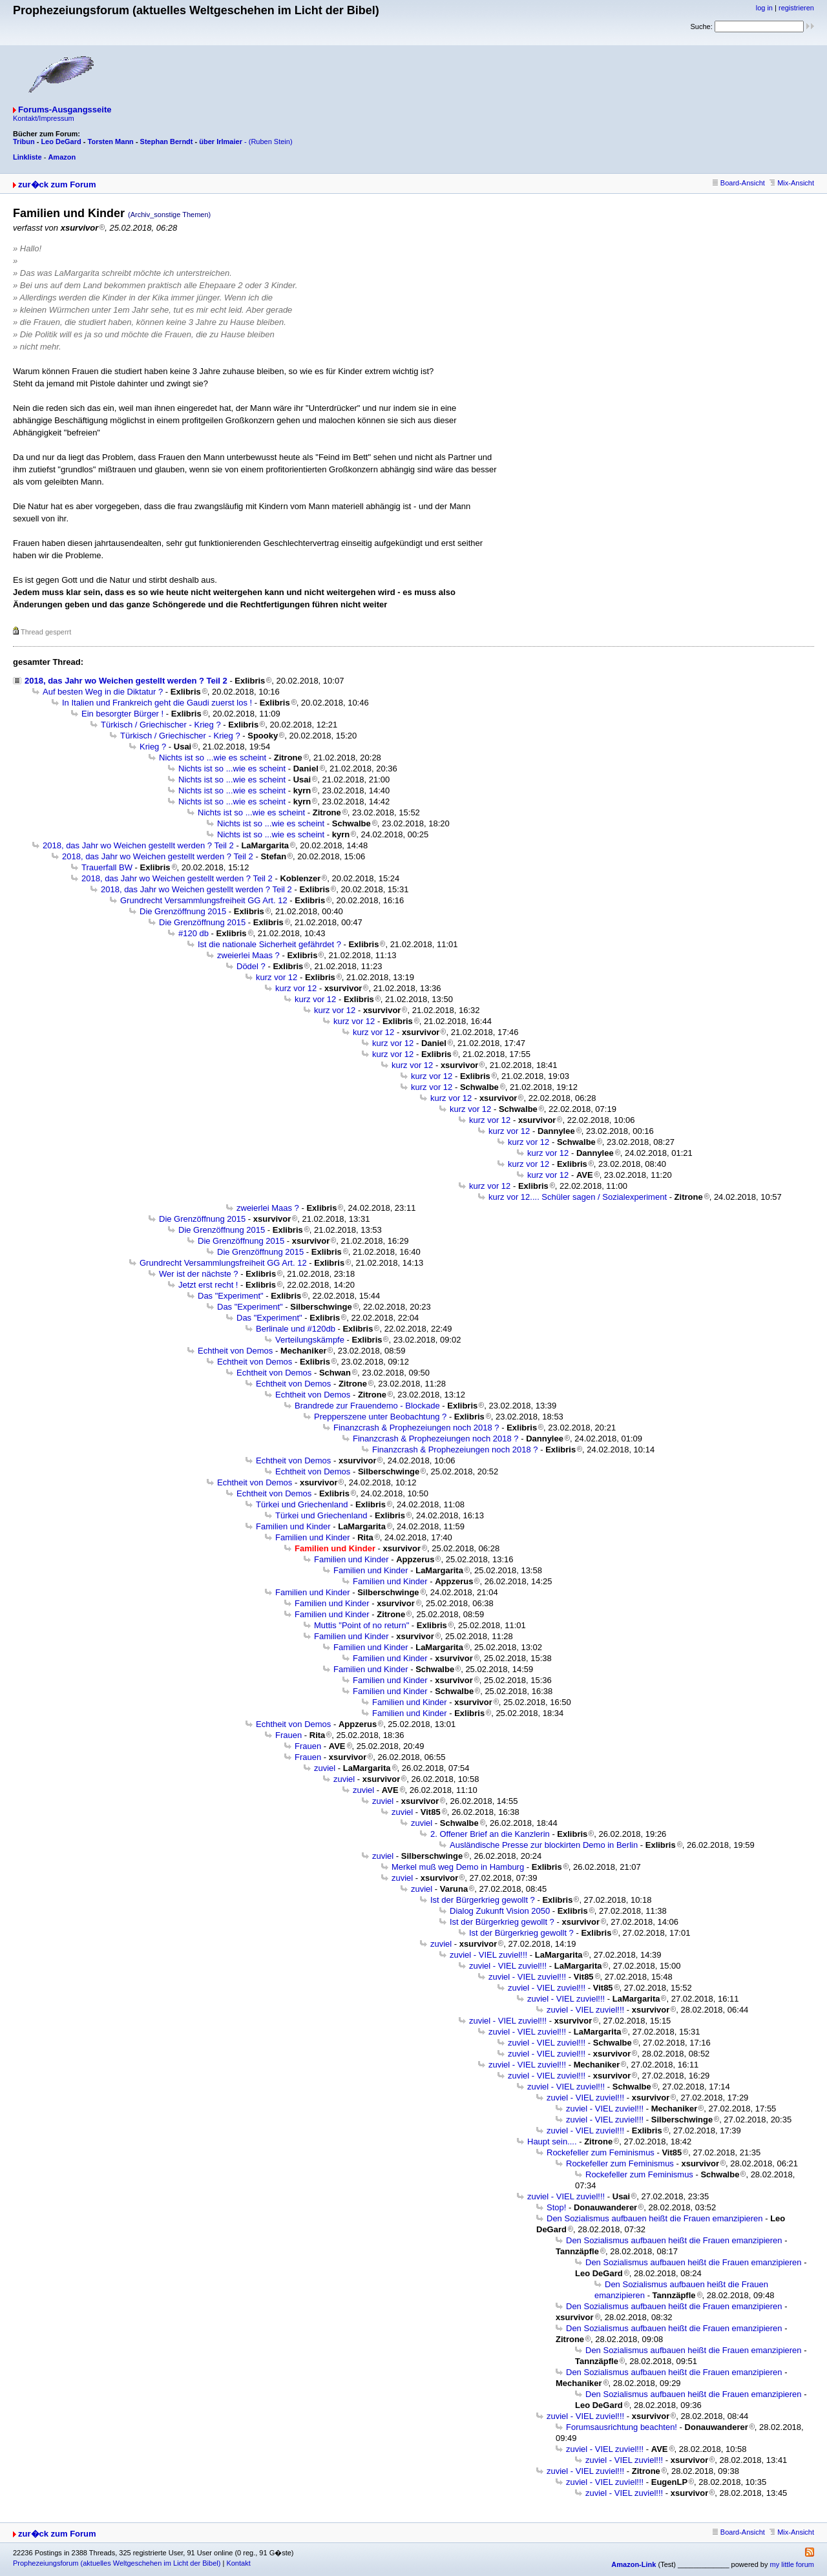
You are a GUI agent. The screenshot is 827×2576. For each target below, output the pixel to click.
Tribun (24, 141)
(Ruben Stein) (271, 141)
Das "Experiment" (231, 1296)
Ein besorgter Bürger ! (122, 713)
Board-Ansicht (739, 183)
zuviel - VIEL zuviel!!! (488, 1955)
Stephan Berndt (166, 141)
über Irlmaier (220, 141)
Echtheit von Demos (235, 1351)
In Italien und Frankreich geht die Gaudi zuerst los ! (157, 702)
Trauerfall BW (106, 867)
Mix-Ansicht (791, 183)
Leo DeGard (61, 141)
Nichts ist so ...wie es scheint (212, 757)
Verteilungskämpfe (309, 1340)
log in (764, 8)
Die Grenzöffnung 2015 (183, 911)
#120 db (193, 933)
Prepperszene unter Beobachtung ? (380, 1416)
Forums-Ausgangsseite (64, 109)
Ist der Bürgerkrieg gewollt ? (482, 1900)
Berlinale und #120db (295, 1329)
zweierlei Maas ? (248, 955)
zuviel (324, 1768)
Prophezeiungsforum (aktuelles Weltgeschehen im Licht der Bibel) (116, 2563)
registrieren (796, 8)
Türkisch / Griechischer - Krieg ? (161, 724)
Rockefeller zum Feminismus (600, 2152)
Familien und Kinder (293, 1526)
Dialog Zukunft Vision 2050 (500, 1911)
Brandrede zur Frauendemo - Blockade (367, 1405)
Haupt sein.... (552, 2141)
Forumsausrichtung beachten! (621, 2427)
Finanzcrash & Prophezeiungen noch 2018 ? (416, 1427)
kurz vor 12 (276, 977)
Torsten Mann (111, 141)
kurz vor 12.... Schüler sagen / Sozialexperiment (577, 1197)
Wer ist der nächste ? (198, 1274)
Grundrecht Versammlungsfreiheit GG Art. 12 (204, 900)
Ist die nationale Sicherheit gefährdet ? (269, 944)
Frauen (288, 1735)
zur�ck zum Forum (57, 184)
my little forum (792, 2564)
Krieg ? (153, 746)
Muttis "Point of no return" (361, 1625)
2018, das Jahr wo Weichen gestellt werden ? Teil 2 (126, 681)
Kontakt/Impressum (43, 118)
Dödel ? (251, 966)
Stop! (556, 2207)
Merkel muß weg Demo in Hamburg (458, 1867)
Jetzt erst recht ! (208, 1285)
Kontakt (238, 2563)
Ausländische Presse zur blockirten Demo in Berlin (544, 1845)
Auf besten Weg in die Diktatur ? (103, 691)
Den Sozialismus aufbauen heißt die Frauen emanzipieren (655, 2218)
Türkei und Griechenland (302, 1504)
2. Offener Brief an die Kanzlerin (490, 1834)
